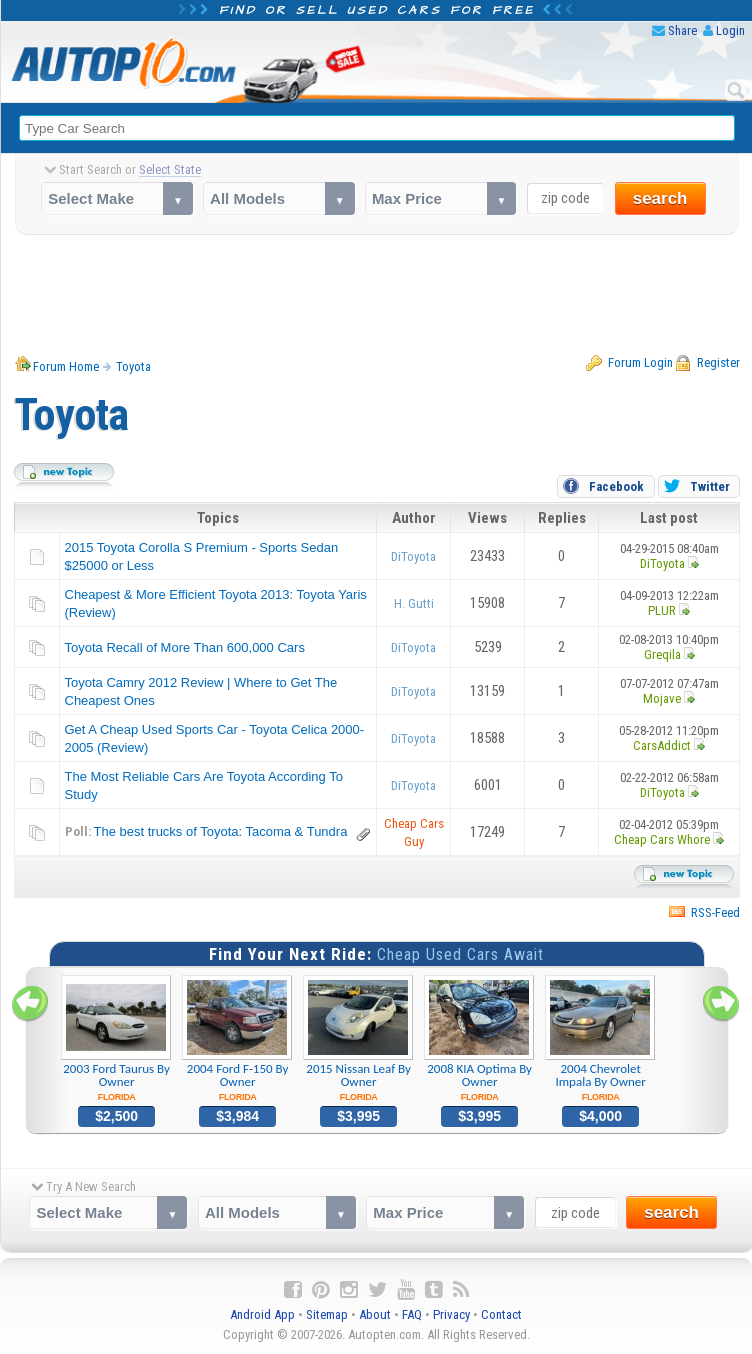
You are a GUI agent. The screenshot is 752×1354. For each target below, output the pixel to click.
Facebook (616, 486)
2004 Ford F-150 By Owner (237, 1039)
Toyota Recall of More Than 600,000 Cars (185, 647)
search (660, 198)
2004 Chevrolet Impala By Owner (600, 1039)
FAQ (412, 1314)
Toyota (133, 366)
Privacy (451, 1314)
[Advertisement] (377, 295)
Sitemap (327, 1314)
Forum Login (640, 362)
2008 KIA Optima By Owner (479, 1039)
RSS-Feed (715, 912)
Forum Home (66, 366)
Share (682, 30)
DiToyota (413, 556)
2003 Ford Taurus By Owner (116, 1039)
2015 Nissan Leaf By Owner (358, 1039)
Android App (262, 1314)
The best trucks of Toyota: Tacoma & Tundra (221, 831)
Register (718, 362)
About (375, 1314)
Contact (501, 1314)
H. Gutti (414, 603)
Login (730, 30)
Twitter (710, 486)
